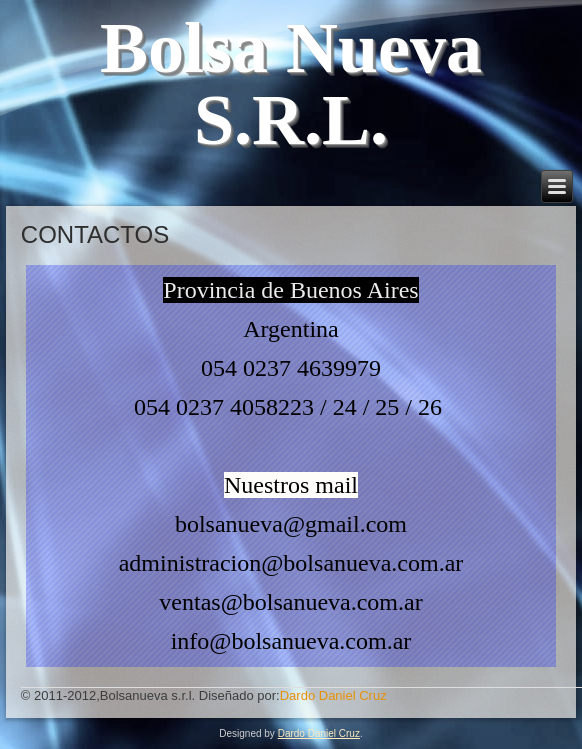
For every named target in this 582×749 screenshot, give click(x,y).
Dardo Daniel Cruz (319, 733)
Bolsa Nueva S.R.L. (291, 84)
